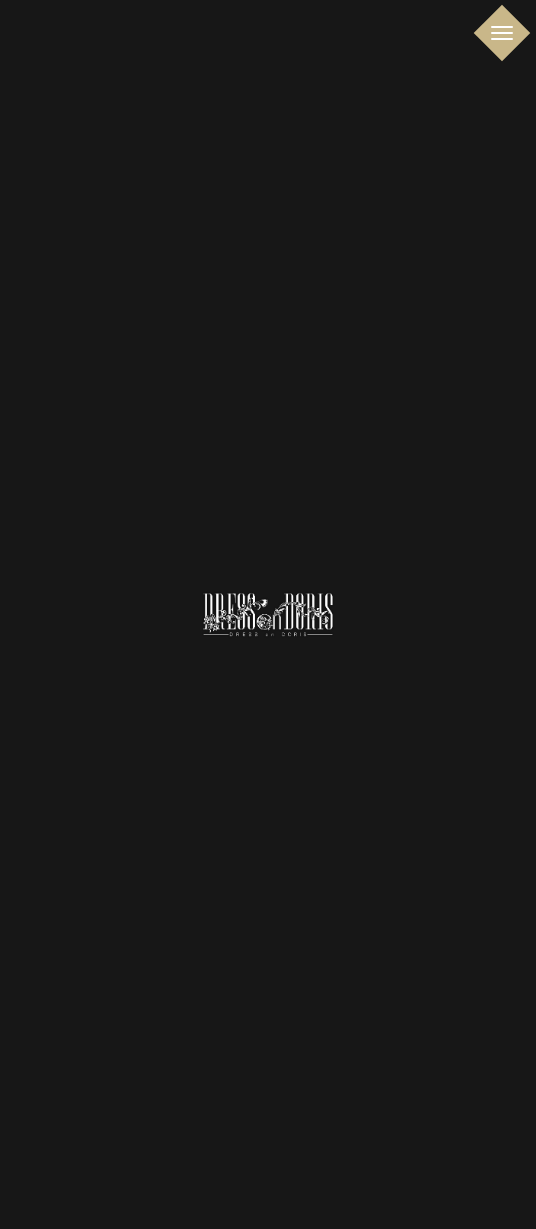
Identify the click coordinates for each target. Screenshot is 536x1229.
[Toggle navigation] (503, 33)
